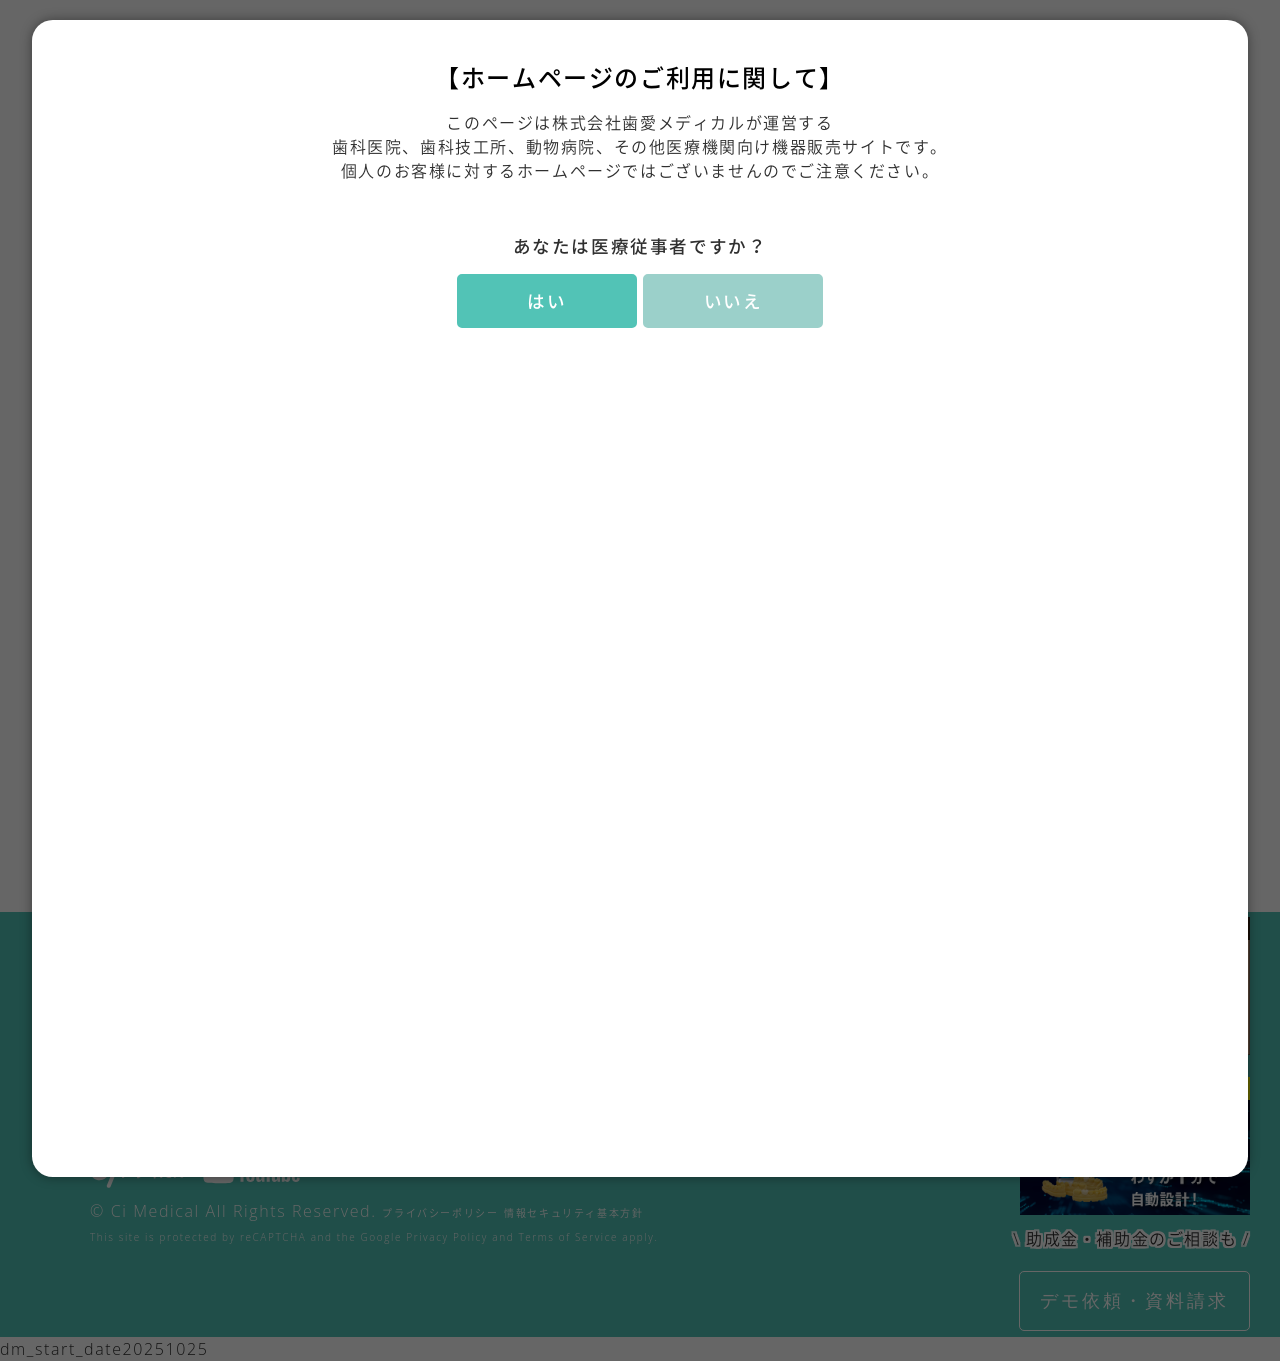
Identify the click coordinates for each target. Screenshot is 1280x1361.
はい (546, 301)
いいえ (733, 301)
